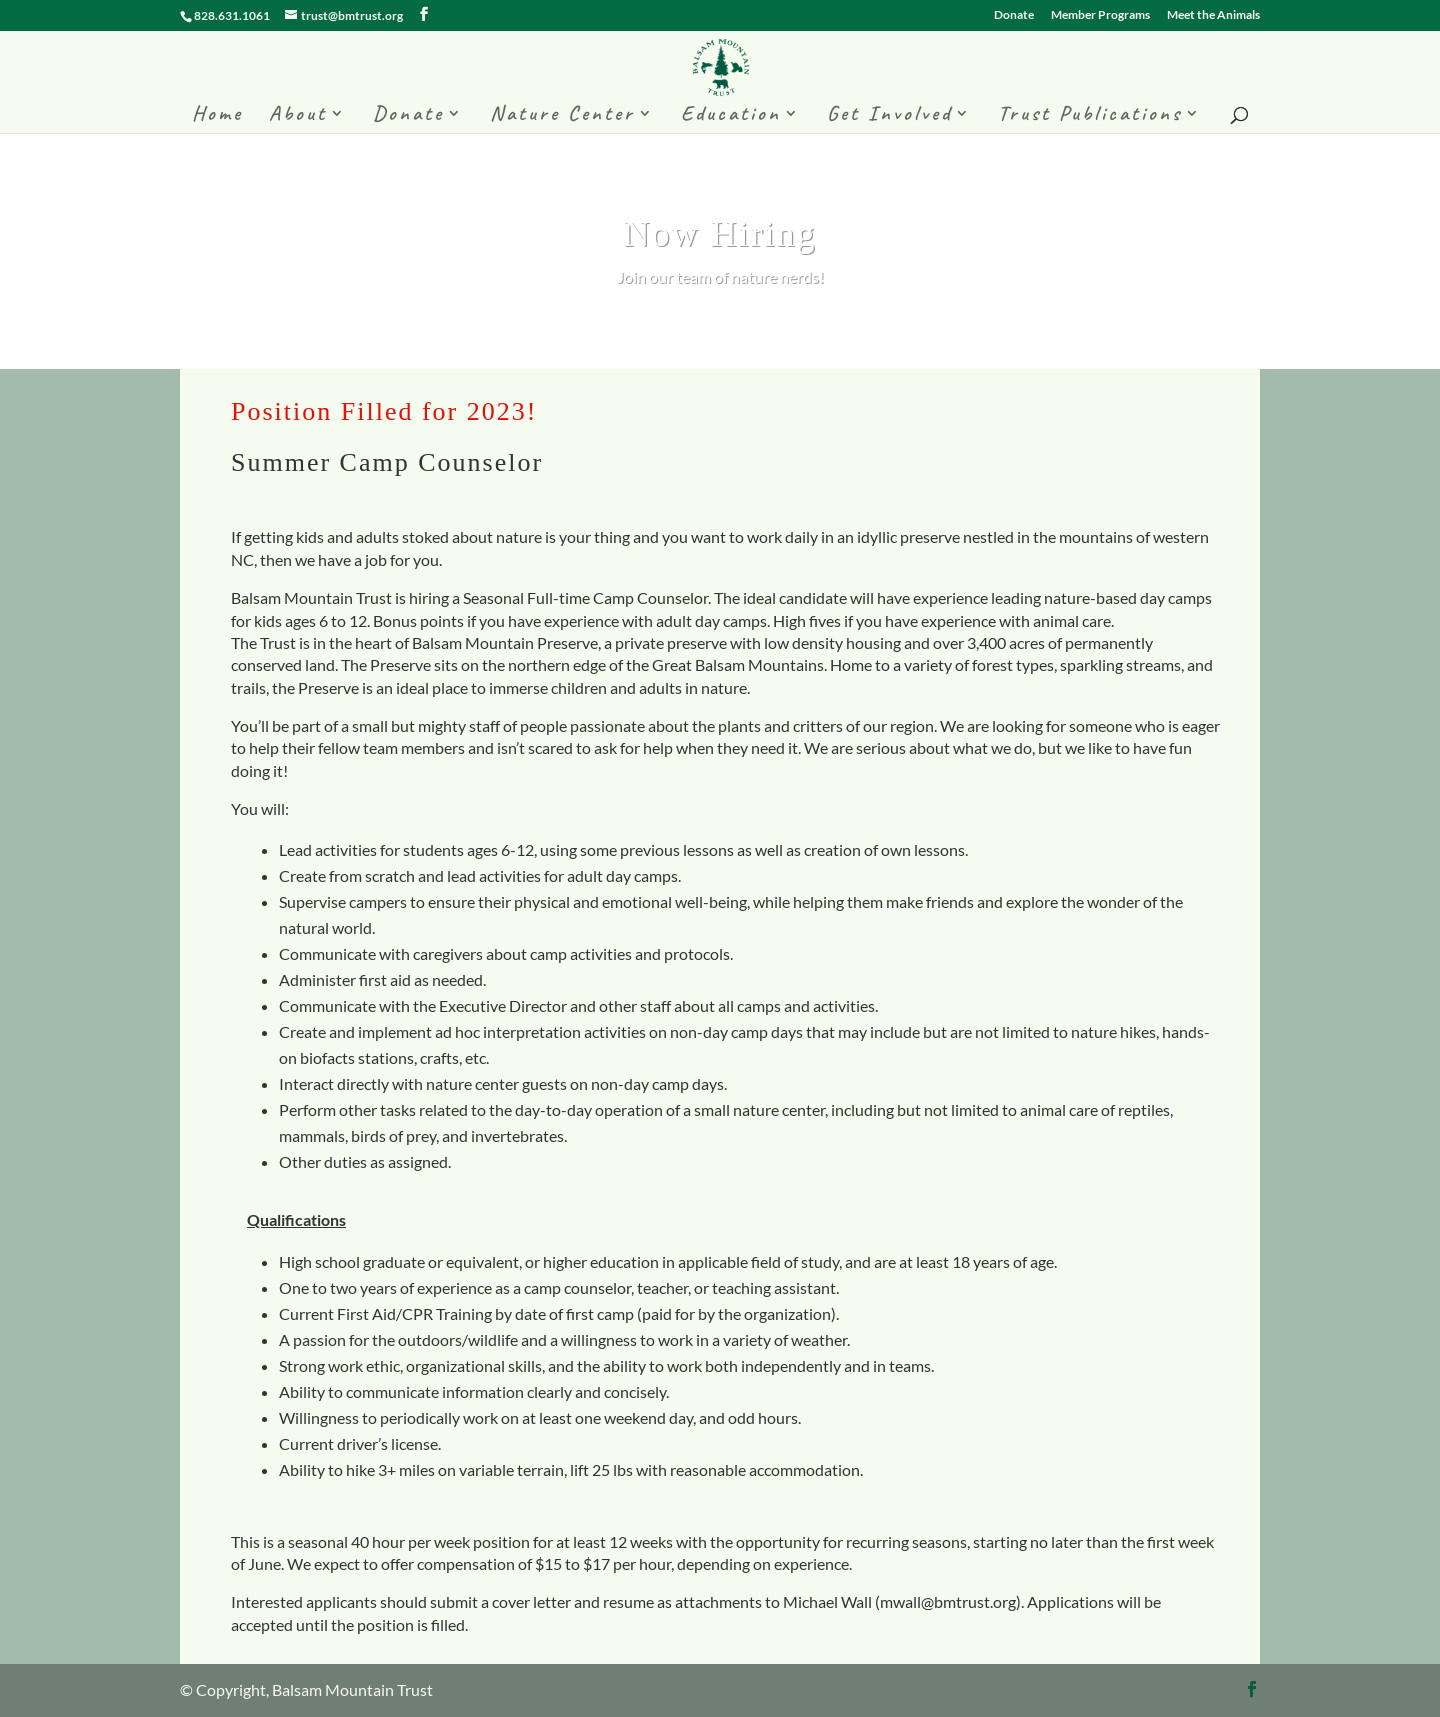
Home (217, 116)
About (298, 116)
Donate (1014, 15)
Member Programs (1100, 15)
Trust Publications (1090, 116)
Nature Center (562, 116)
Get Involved (889, 116)
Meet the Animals (1213, 15)
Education (731, 116)
